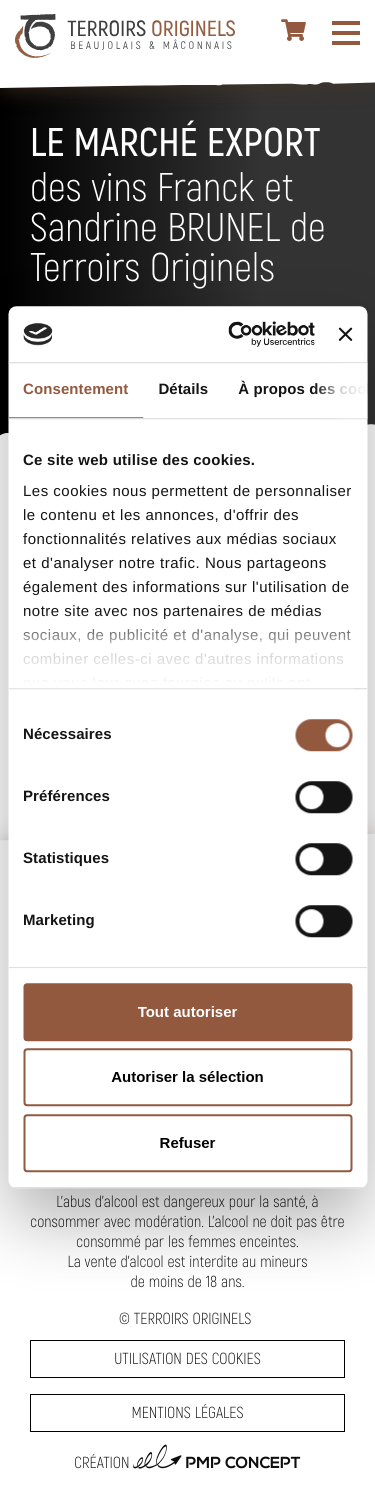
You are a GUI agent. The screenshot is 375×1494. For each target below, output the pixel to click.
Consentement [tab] (75, 389)
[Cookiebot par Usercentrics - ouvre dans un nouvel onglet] (235, 334)
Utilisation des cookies (187, 1358)
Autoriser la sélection (187, 1076)
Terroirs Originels (193, 1318)
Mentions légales (187, 1412)
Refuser (188, 1142)
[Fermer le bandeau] (345, 334)
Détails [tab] (183, 389)
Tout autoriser (188, 1011)
